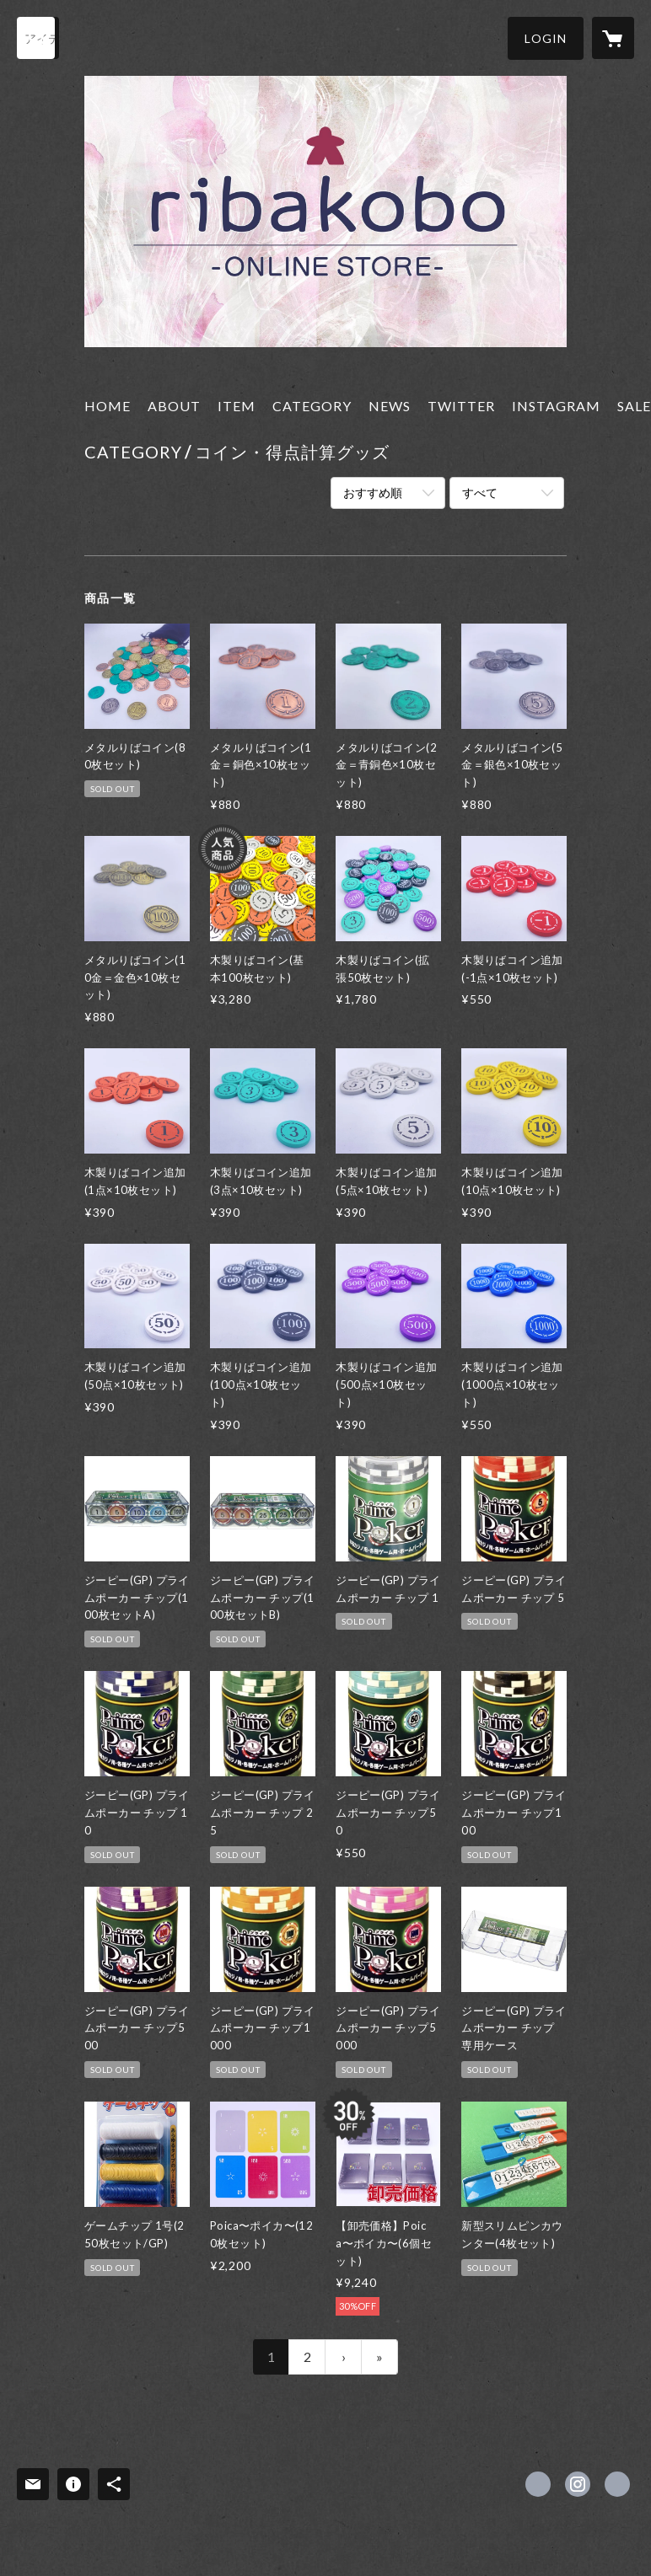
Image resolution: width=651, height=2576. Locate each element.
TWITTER (461, 406)
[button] (546, 38)
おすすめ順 (372, 492)
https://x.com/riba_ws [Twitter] (538, 2484)
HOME (107, 406)
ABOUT (174, 406)
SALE (634, 406)
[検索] (38, 38)
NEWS (390, 406)
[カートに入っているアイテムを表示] (613, 38)
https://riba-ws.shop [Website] (617, 2484)
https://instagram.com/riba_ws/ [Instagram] (577, 2484)
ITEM (237, 406)
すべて (480, 492)
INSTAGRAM (556, 406)
